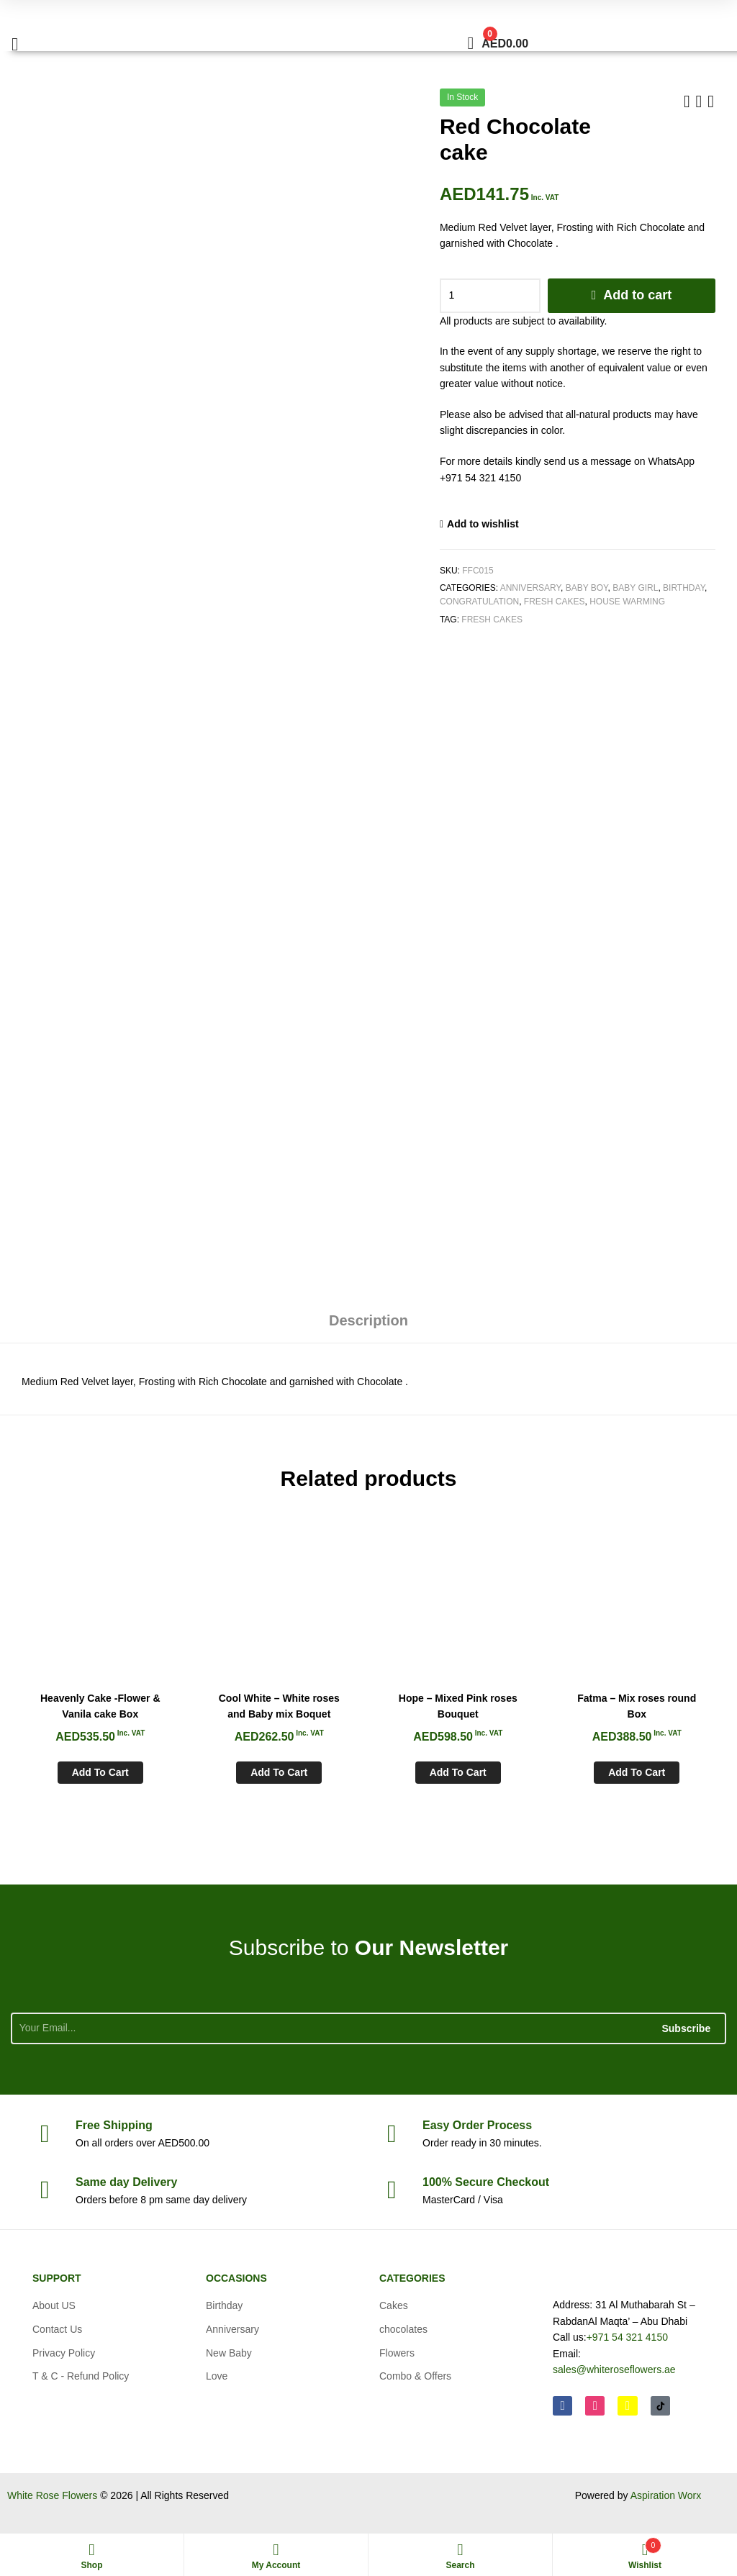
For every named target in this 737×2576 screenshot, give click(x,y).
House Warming (627, 602)
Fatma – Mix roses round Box (636, 1706)
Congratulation (479, 602)
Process (477, 2125)
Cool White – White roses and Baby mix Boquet (279, 1706)
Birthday (684, 588)
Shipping (114, 2125)
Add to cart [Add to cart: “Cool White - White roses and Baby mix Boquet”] (278, 1772)
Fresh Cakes (554, 602)
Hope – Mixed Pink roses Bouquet (458, 1706)
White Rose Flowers (52, 2495)
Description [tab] (368, 1320)
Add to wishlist (483, 524)
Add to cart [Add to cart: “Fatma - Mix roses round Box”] (636, 1772)
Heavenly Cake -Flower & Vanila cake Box (100, 1706)
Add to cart (637, 295)
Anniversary (530, 588)
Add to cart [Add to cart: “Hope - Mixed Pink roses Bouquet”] (458, 1772)
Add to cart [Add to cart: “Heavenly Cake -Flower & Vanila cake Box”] (100, 1772)
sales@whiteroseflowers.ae (614, 2369)
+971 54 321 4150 (627, 2337)
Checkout (485, 2182)
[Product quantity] (490, 295)
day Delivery (126, 2182)
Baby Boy (587, 588)
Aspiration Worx (666, 2495)
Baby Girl (635, 588)
